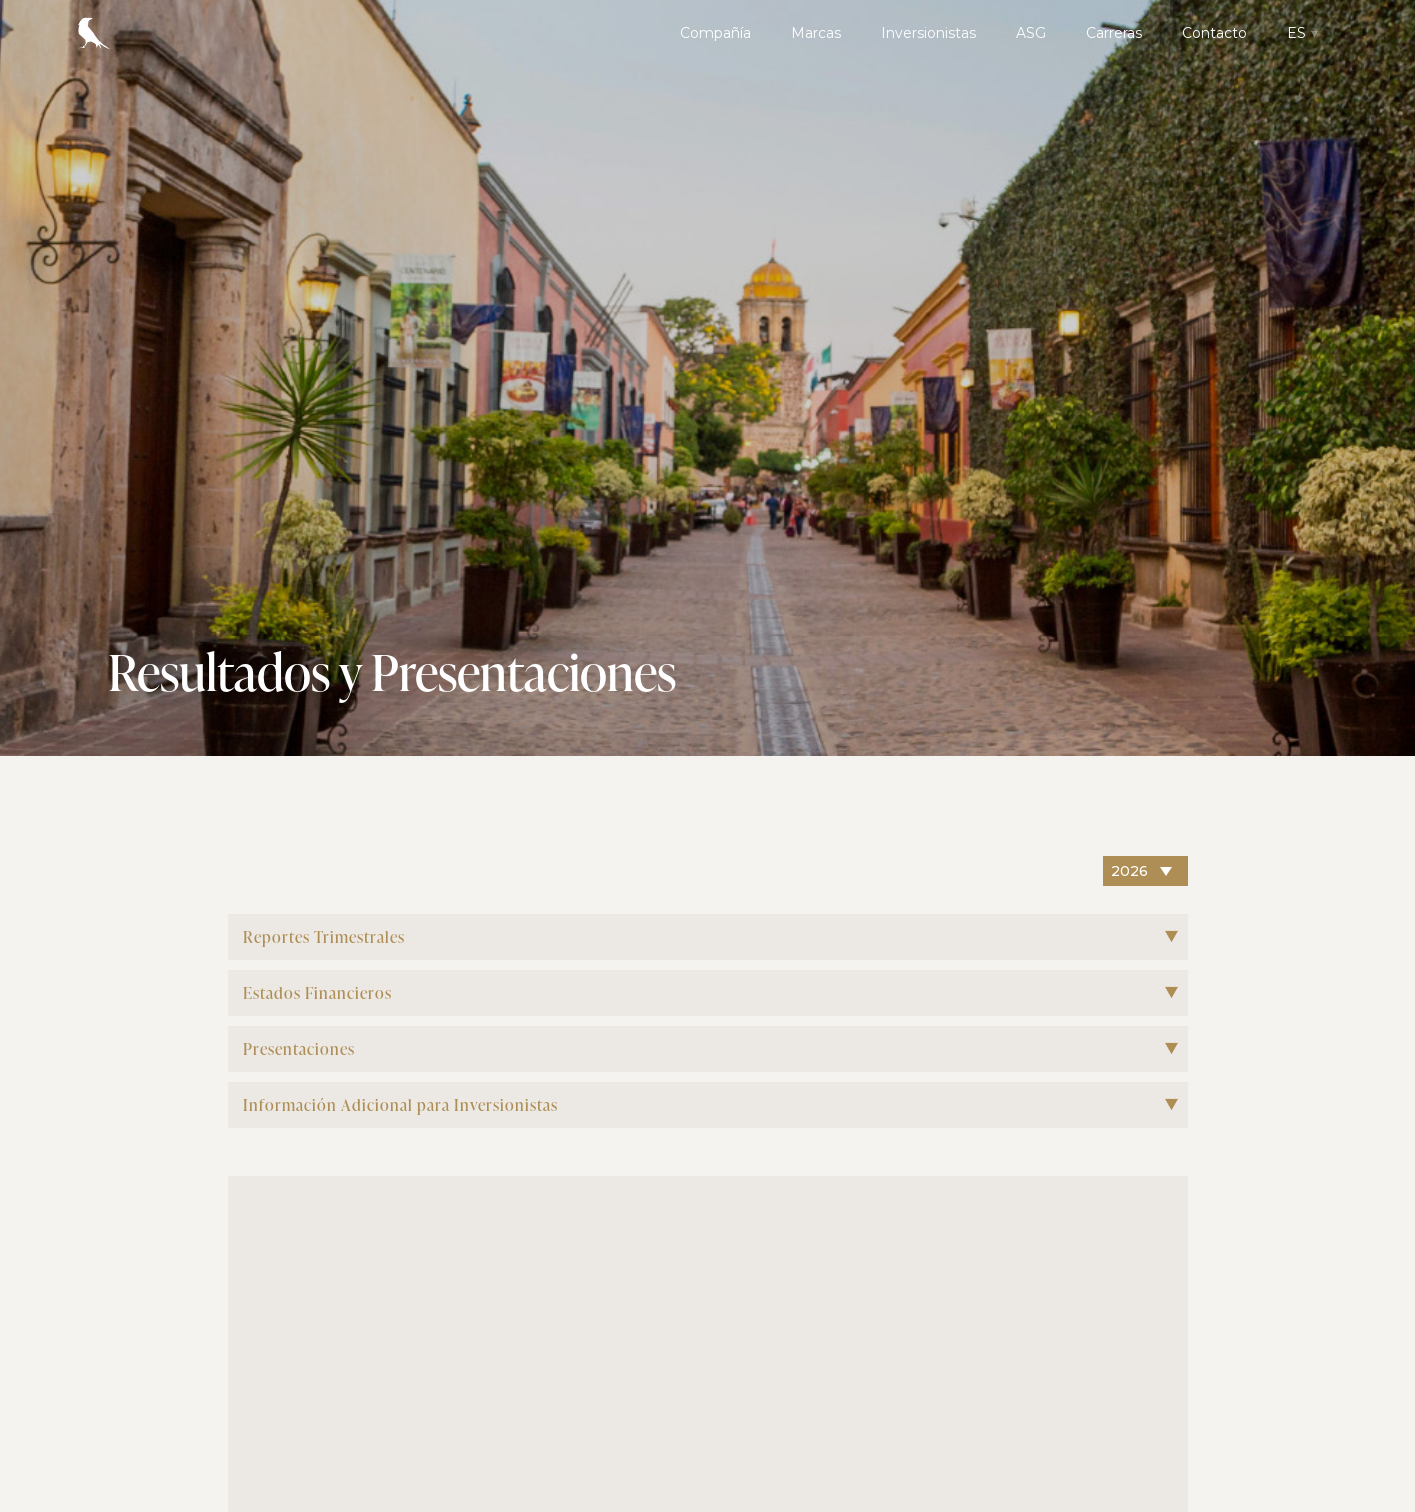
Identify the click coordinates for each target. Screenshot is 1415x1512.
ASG (1031, 33)
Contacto (1214, 33)
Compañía (715, 33)
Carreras (1114, 33)
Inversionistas (928, 33)
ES (1296, 33)
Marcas (816, 33)
